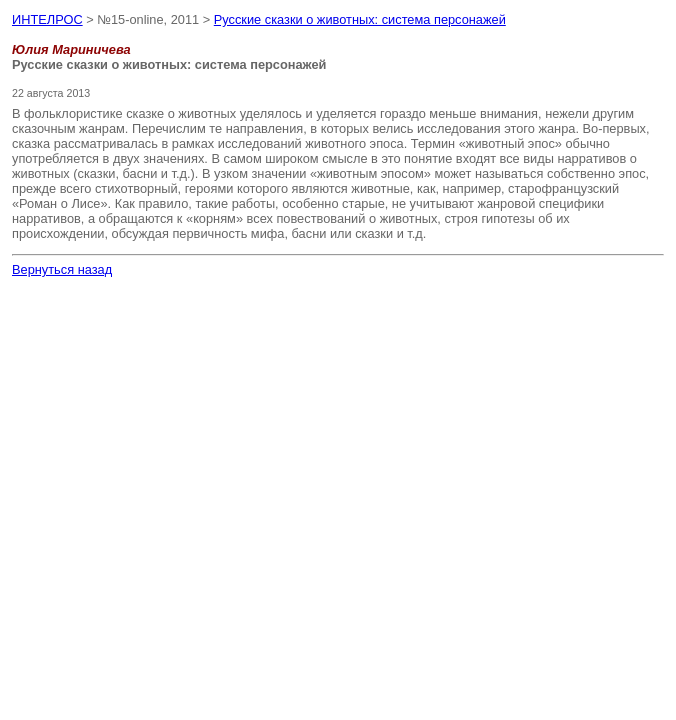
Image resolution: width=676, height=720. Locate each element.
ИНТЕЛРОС (47, 19)
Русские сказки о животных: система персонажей (360, 19)
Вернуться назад (62, 269)
